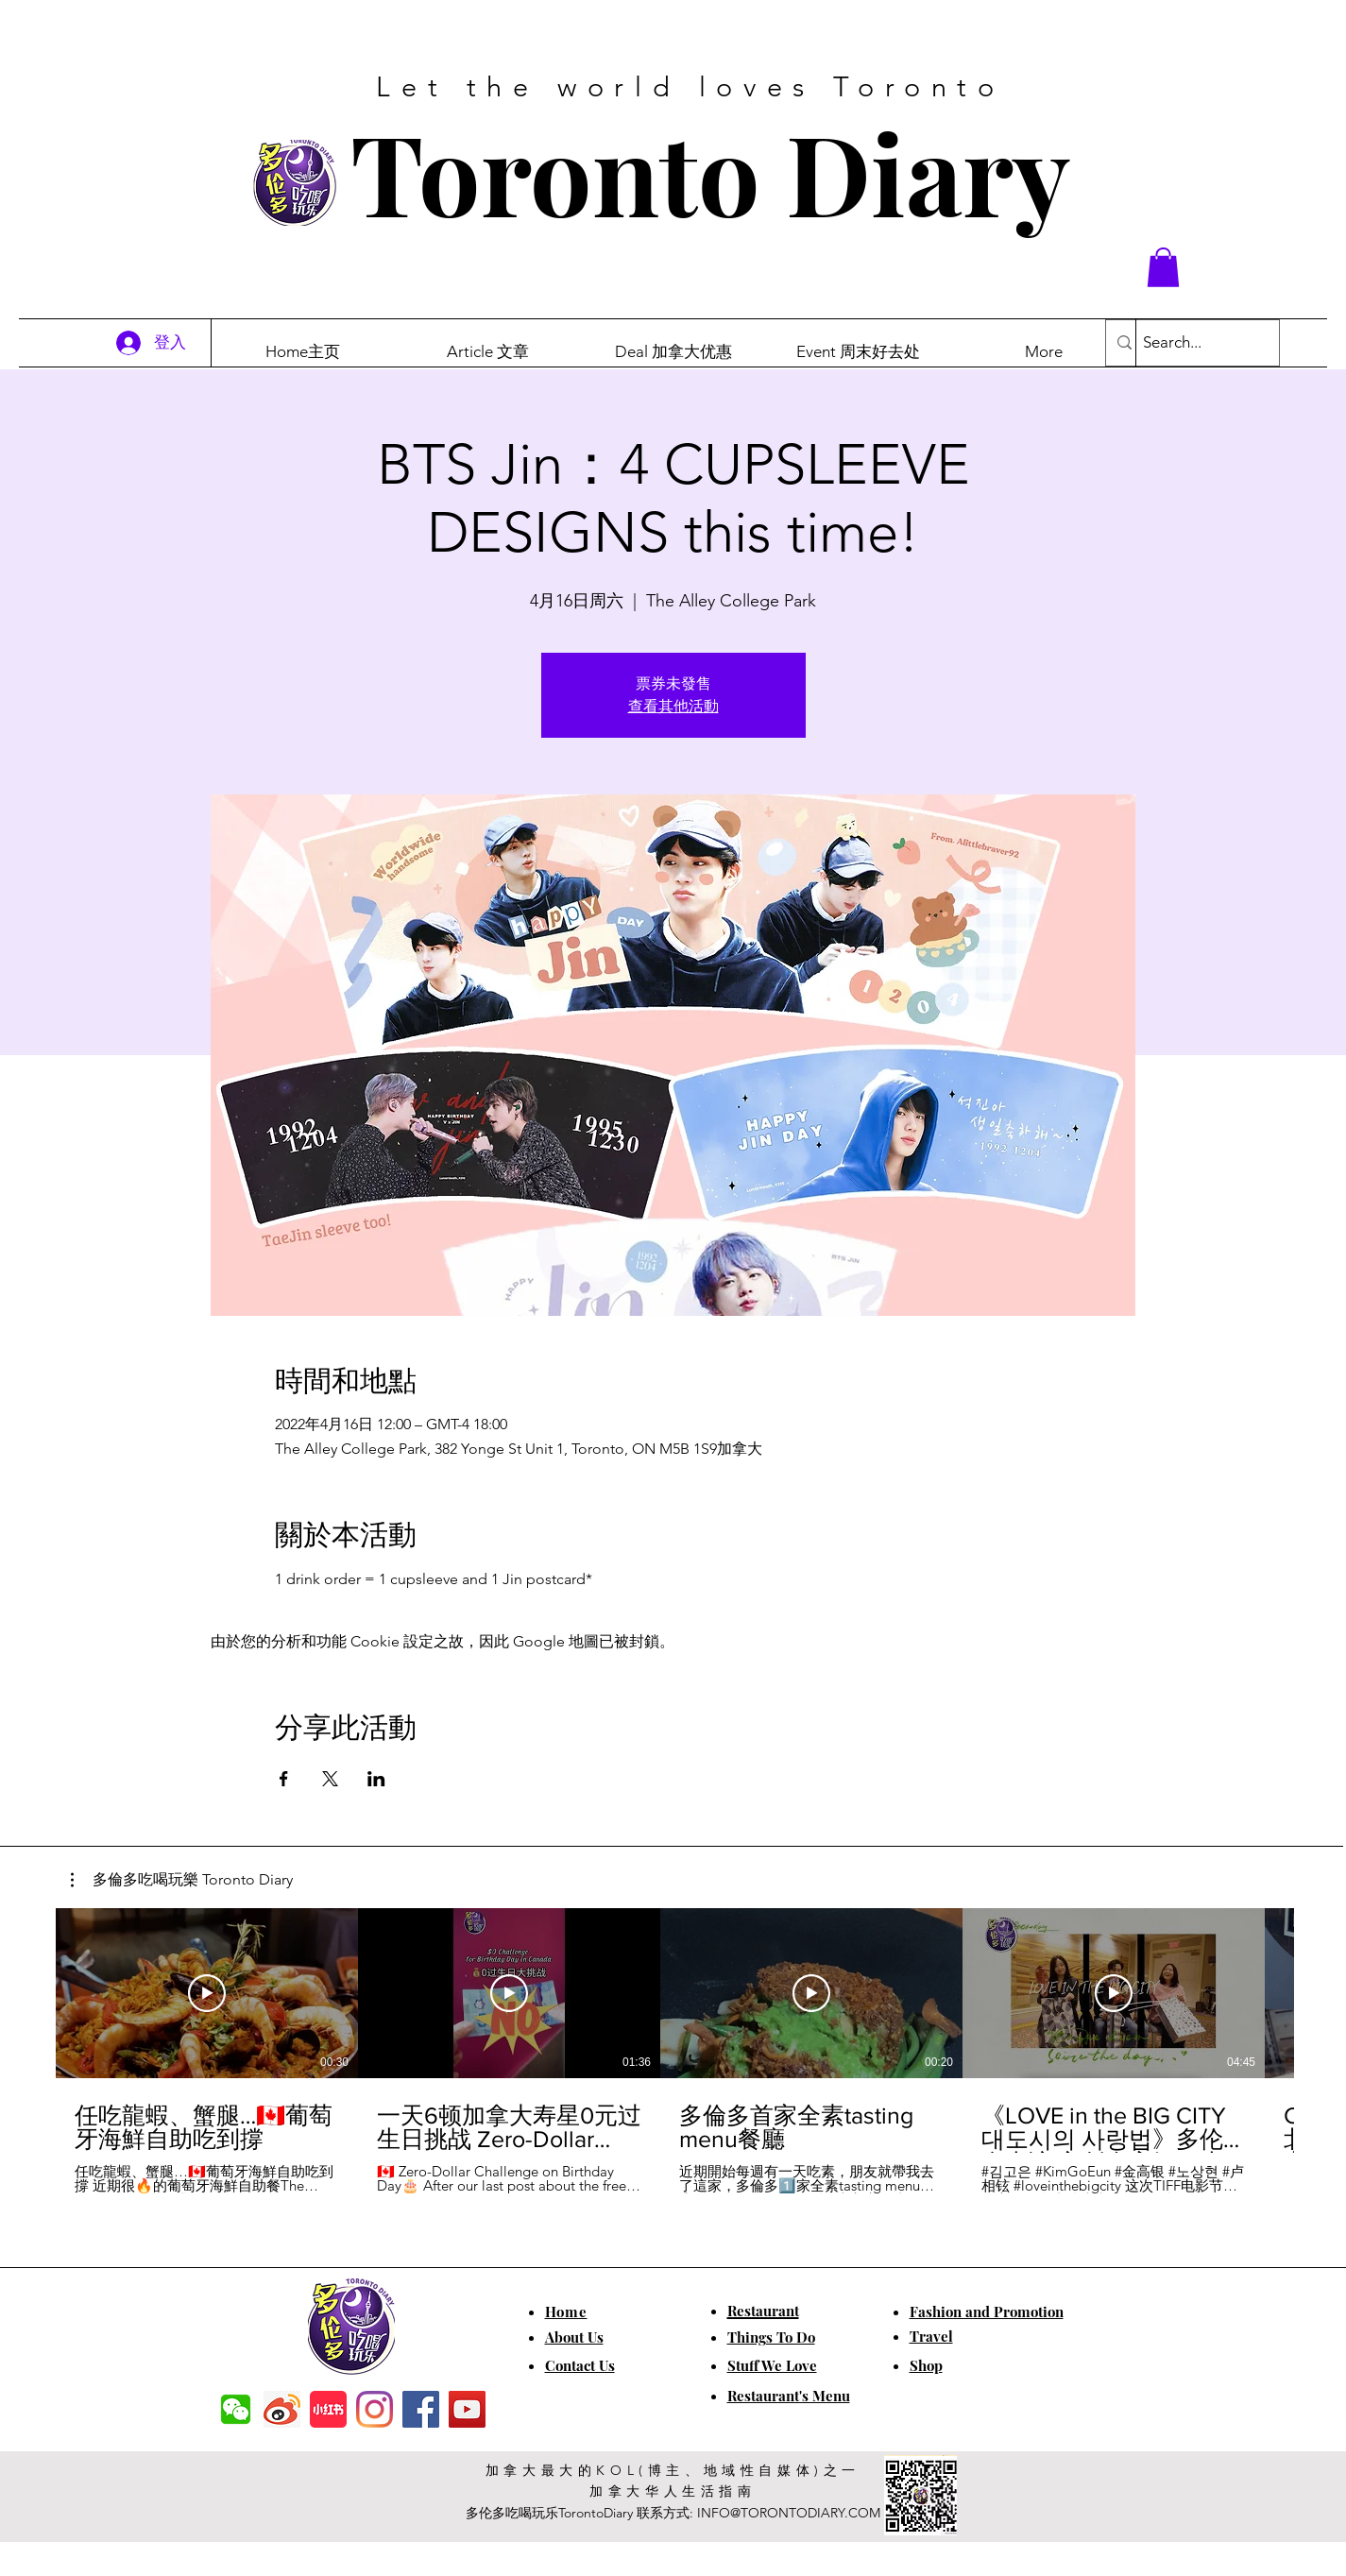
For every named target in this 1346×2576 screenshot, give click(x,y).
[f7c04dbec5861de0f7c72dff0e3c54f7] (235, 2409)
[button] (1163, 267)
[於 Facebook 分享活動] (284, 1778)
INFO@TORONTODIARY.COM (788, 2512)
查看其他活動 (673, 706)
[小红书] (328, 2409)
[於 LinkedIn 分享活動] (376, 1778)
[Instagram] (374, 2409)
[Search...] (1191, 343)
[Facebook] (420, 2409)
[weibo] (282, 2409)
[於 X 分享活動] (330, 1778)
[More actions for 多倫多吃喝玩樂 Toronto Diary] (182, 1879)
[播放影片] (207, 1993)
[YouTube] (467, 2409)
